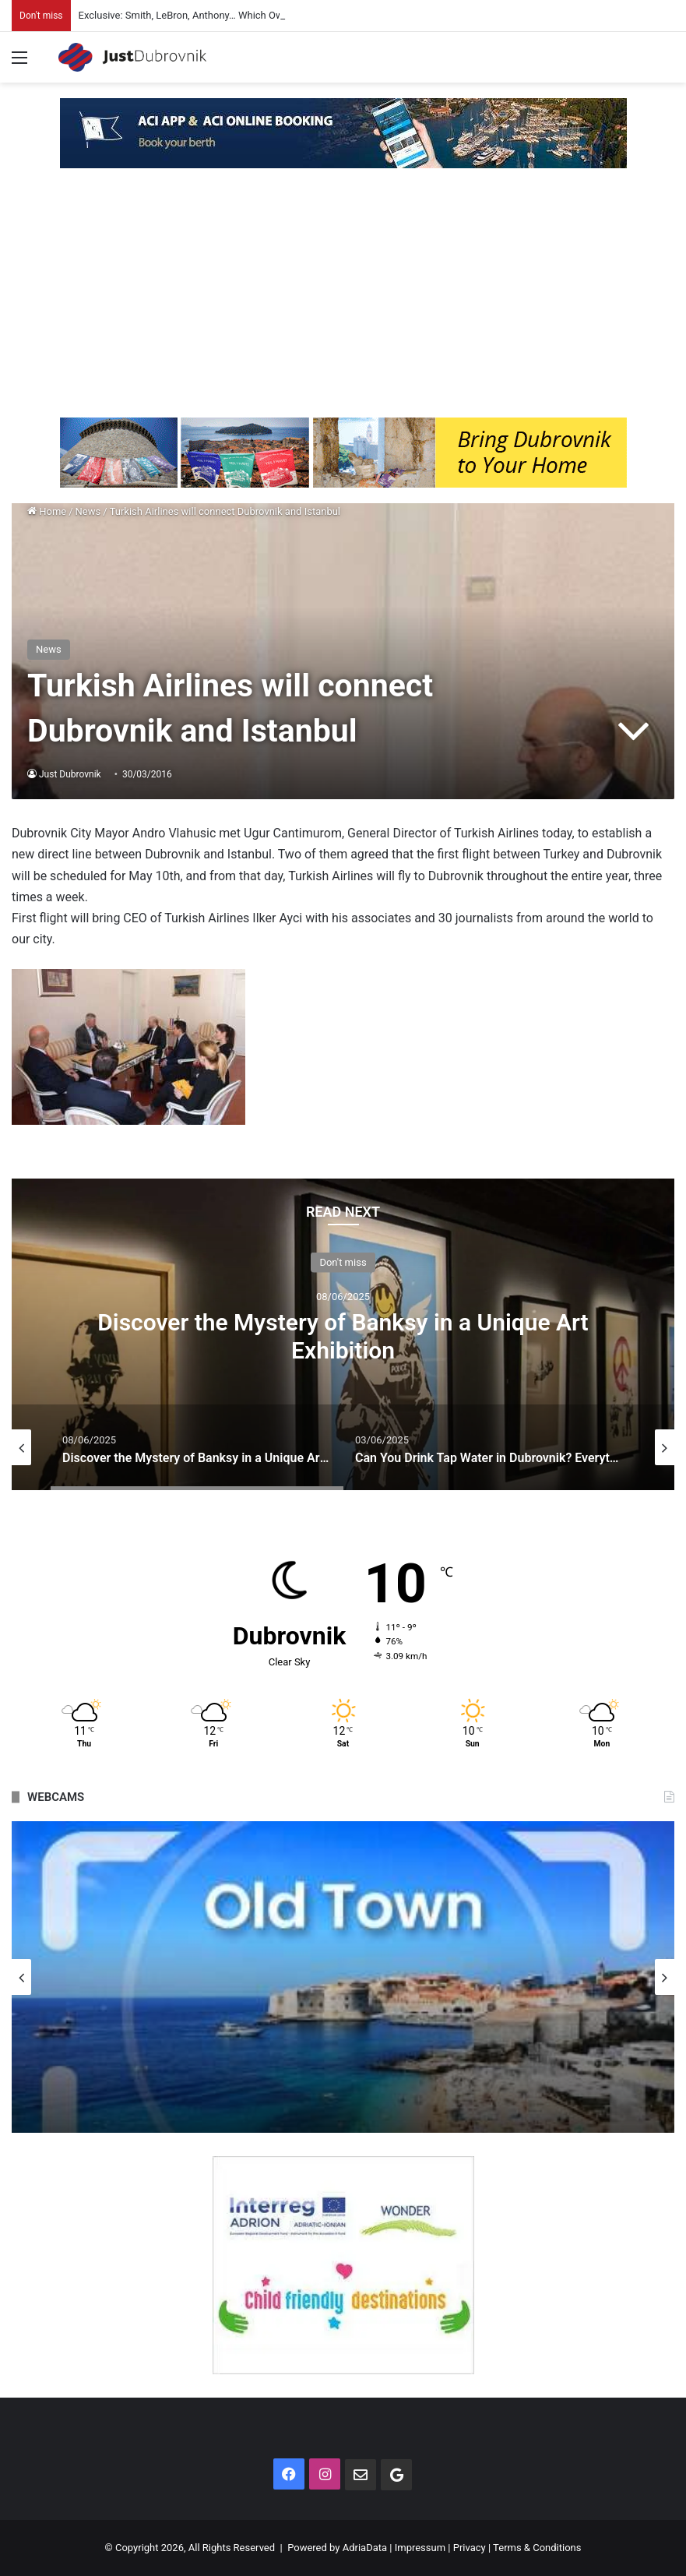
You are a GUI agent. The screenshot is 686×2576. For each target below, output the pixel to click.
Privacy (469, 2547)
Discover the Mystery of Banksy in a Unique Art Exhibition (342, 1335)
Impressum (420, 2547)
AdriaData (365, 2547)
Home (46, 511)
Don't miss (342, 1261)
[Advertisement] (343, 301)
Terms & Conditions (537, 2547)
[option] (343, 1334)
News (88, 511)
